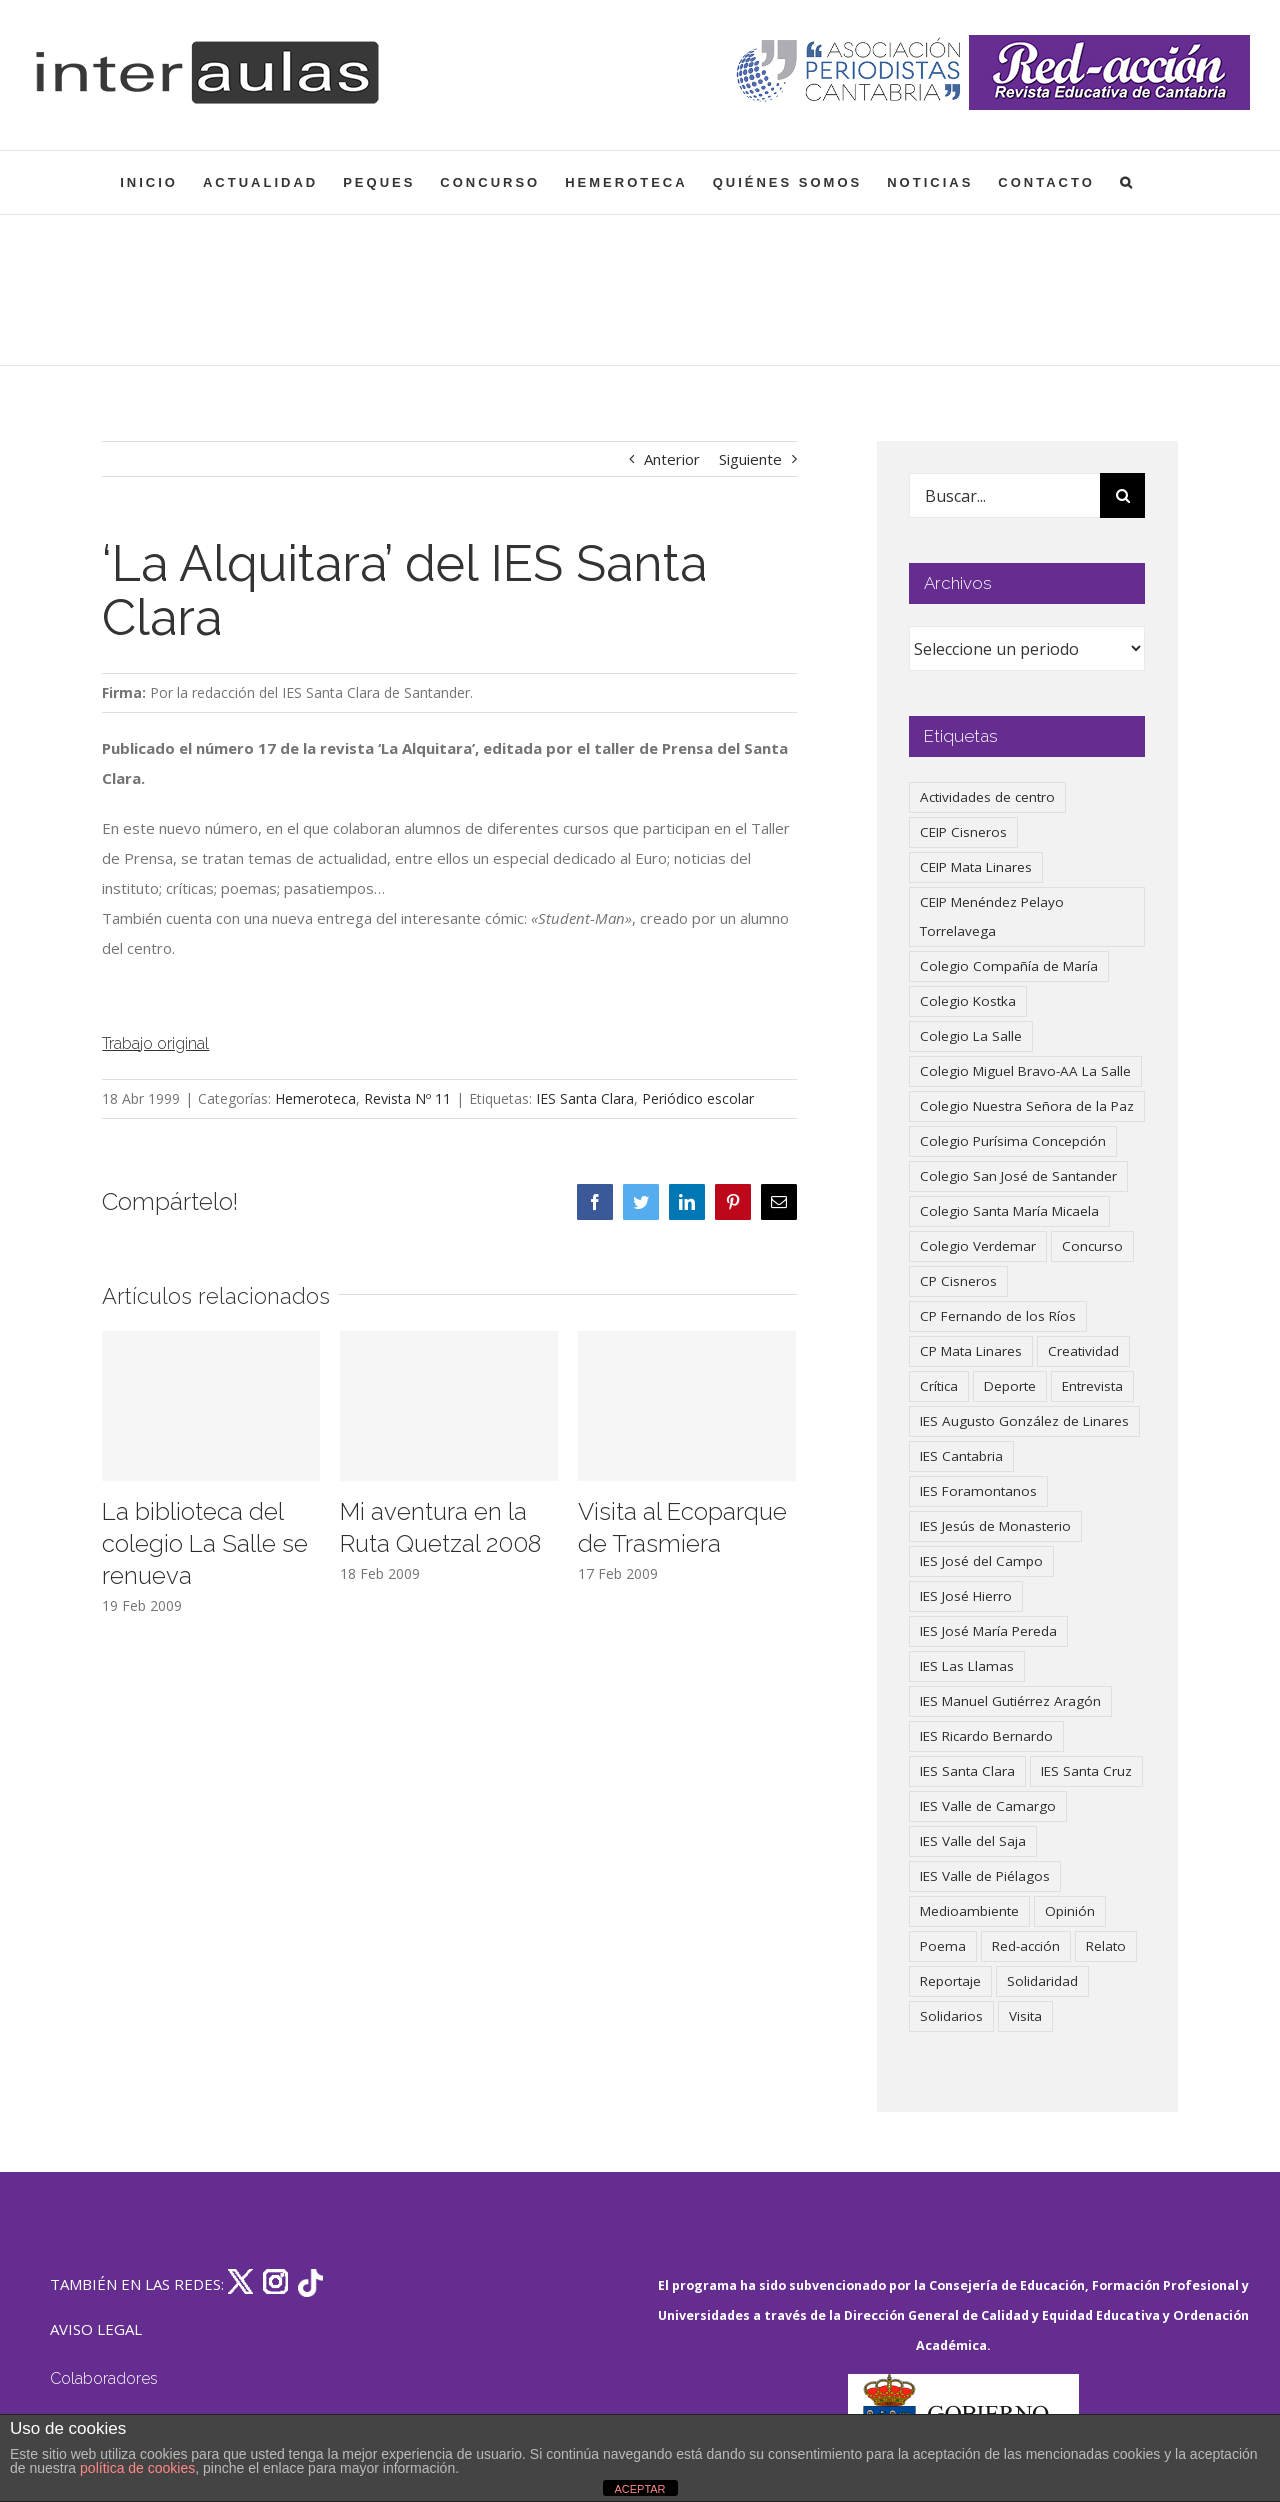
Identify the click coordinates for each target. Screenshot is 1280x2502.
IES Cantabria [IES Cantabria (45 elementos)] (961, 1456)
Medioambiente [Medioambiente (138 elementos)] (969, 1911)
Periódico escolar (698, 1098)
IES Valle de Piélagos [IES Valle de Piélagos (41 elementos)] (985, 1876)
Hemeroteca (315, 1098)
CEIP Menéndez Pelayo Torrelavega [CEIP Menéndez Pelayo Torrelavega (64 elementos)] (992, 916)
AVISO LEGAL (96, 2329)
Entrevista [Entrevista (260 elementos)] (1092, 1386)
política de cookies (137, 2468)
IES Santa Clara (585, 1098)
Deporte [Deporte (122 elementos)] (1010, 1386)
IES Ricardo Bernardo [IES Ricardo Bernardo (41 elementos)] (986, 1736)
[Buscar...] (1005, 495)
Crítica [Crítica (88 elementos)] (939, 1386)
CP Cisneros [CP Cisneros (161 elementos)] (958, 1281)
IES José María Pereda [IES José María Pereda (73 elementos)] (988, 1631)
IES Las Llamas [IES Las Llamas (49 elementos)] (967, 1666)
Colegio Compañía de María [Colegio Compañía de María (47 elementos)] (1009, 966)
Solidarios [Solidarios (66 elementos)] (951, 2016)
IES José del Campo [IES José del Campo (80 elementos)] (981, 1561)
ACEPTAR (639, 2489)
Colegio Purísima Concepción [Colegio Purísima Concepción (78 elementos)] (1013, 1141)
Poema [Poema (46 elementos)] (943, 1946)
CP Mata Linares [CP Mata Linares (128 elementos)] (971, 1351)
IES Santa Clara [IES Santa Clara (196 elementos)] (967, 1771)
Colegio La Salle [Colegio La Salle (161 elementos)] (971, 1036)
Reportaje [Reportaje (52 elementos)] (950, 1981)
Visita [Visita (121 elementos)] (1025, 2016)
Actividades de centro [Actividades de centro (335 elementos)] (987, 797)
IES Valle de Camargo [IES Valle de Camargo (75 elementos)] (988, 1806)
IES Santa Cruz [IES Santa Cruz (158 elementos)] (1086, 1771)
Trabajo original (155, 1043)
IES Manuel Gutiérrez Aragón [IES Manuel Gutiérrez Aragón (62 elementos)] (1010, 1701)
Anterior (672, 459)
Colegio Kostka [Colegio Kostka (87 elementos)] (968, 1001)
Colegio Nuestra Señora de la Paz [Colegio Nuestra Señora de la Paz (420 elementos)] (1027, 1106)
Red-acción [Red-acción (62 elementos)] (1026, 1946)
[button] (1127, 182)
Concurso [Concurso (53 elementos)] (1092, 1246)
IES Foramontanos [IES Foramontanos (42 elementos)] (978, 1491)
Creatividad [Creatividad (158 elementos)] (1083, 1351)
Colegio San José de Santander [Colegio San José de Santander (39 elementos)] (1018, 1176)
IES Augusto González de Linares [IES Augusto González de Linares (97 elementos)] (1024, 1421)
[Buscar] (1122, 495)
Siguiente (750, 459)
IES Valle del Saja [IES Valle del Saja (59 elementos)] (973, 1841)
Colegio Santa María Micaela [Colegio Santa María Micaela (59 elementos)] (1009, 1211)
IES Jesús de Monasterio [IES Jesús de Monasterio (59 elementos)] (995, 1526)
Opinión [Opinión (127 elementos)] (1070, 1911)
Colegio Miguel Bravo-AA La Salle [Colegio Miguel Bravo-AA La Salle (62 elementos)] (1025, 1071)
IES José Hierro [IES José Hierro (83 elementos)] (966, 1596)
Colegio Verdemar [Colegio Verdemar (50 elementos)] (978, 1246)
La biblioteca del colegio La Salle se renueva (205, 1543)
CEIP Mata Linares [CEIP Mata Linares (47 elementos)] (976, 867)
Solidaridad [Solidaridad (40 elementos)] (1042, 1981)
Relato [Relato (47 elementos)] (1106, 1946)
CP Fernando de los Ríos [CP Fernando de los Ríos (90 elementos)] (998, 1316)
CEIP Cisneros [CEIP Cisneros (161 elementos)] (963, 832)
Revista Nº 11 (407, 1098)
